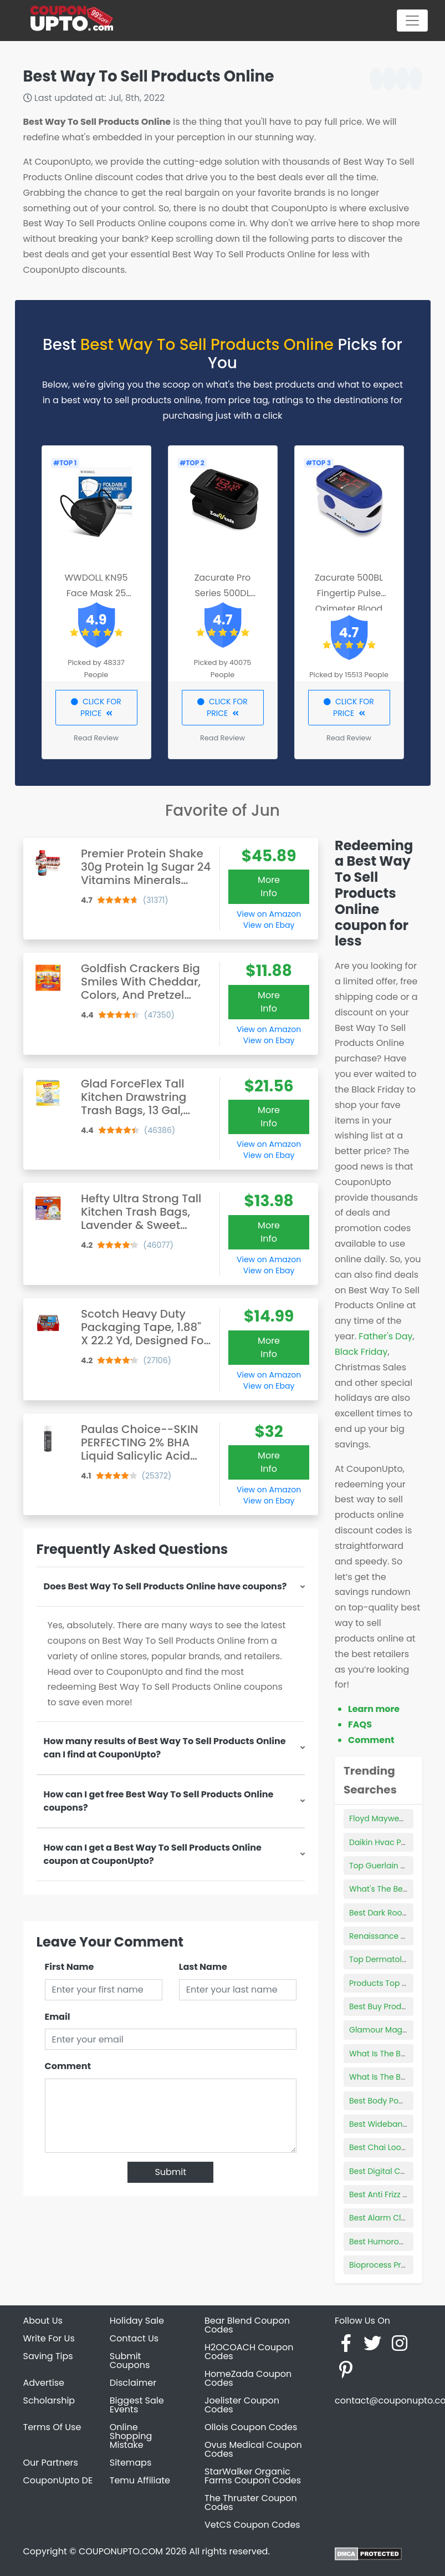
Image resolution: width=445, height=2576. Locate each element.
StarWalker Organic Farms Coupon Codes (252, 2476)
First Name (69, 1966)
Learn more (374, 1709)
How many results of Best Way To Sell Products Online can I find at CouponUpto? (165, 1748)
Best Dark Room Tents (391, 1912)
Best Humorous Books (391, 2241)
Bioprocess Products (388, 2264)
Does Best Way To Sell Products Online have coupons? (165, 1586)
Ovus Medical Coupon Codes (253, 2449)
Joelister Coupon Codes (241, 2405)
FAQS (360, 1724)
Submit (170, 2172)
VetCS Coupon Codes (252, 2524)
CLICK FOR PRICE (96, 707)
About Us (43, 2320)
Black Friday (361, 1351)
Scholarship (49, 2400)
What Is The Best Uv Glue (396, 2053)
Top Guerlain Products (391, 1865)
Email (57, 2016)
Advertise (44, 2382)
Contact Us (134, 2338)
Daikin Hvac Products (390, 1842)
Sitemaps (131, 2462)
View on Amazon (269, 913)
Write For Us (49, 2338)
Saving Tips (48, 2356)
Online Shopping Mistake (131, 2436)
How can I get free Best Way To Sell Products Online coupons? (159, 1801)
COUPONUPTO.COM (121, 2551)
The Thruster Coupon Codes (250, 2502)
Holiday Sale (137, 2320)
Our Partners (50, 2462)
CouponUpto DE (58, 2480)
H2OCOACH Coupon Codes (248, 2351)
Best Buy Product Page (392, 2006)
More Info (269, 886)
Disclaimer (133, 2382)
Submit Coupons (130, 2360)
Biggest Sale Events (137, 2405)
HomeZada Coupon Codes (247, 2378)
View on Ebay (268, 925)
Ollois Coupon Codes (250, 2427)
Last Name (203, 1966)
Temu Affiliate (140, 2480)
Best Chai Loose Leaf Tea (396, 2147)
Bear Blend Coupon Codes (247, 2325)
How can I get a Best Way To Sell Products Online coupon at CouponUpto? (153, 1854)
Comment (68, 2066)
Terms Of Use (52, 2427)
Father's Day (385, 1336)
